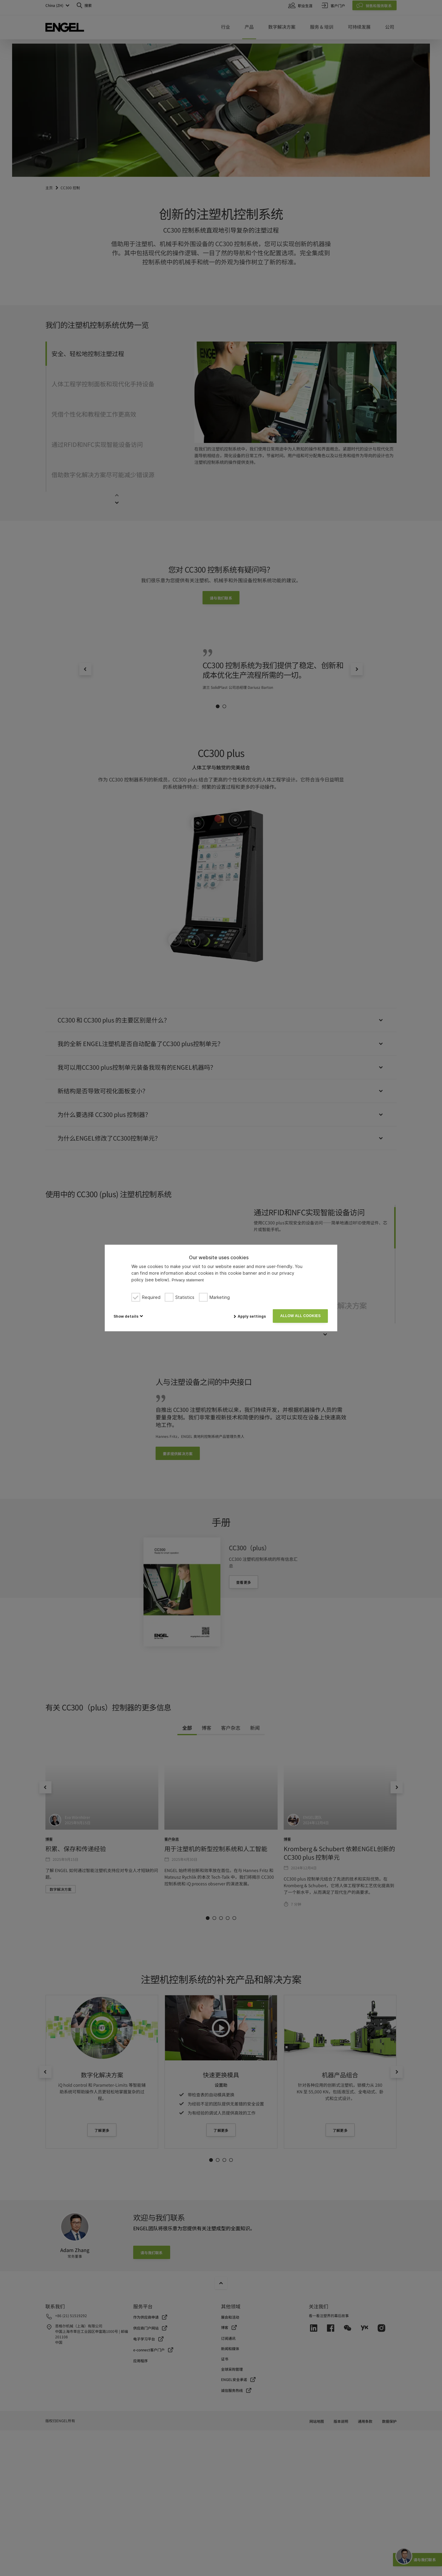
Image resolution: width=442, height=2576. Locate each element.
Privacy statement (188, 1280)
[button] (128, 1316)
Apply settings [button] (252, 1316)
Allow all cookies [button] (300, 1316)
